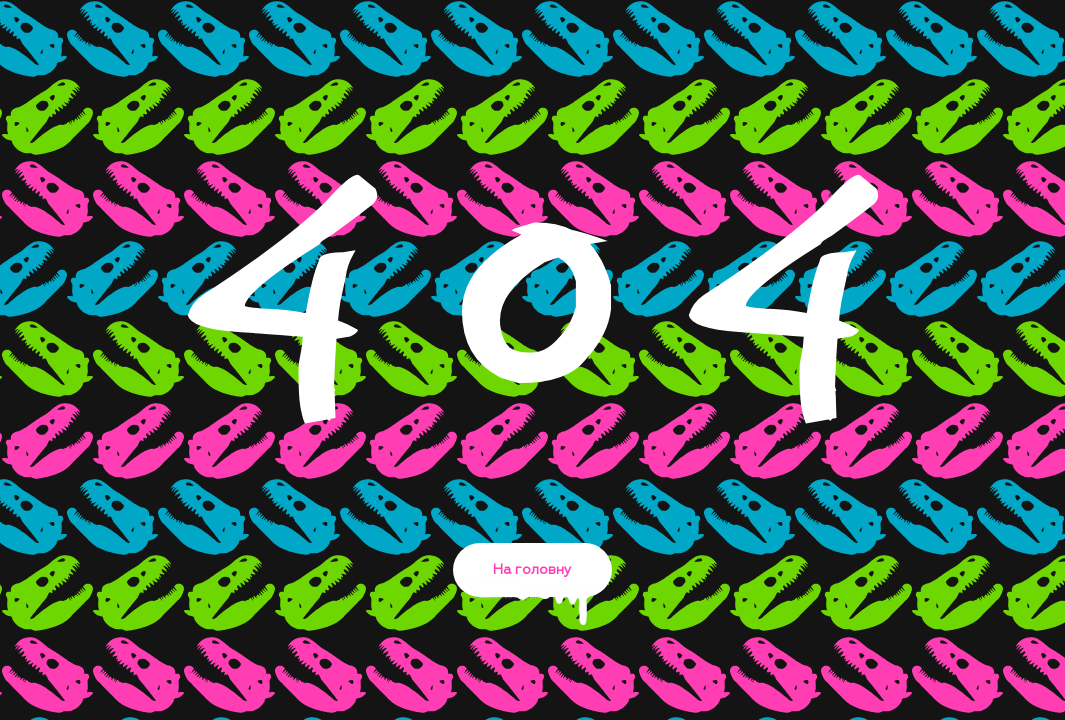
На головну (532, 580)
